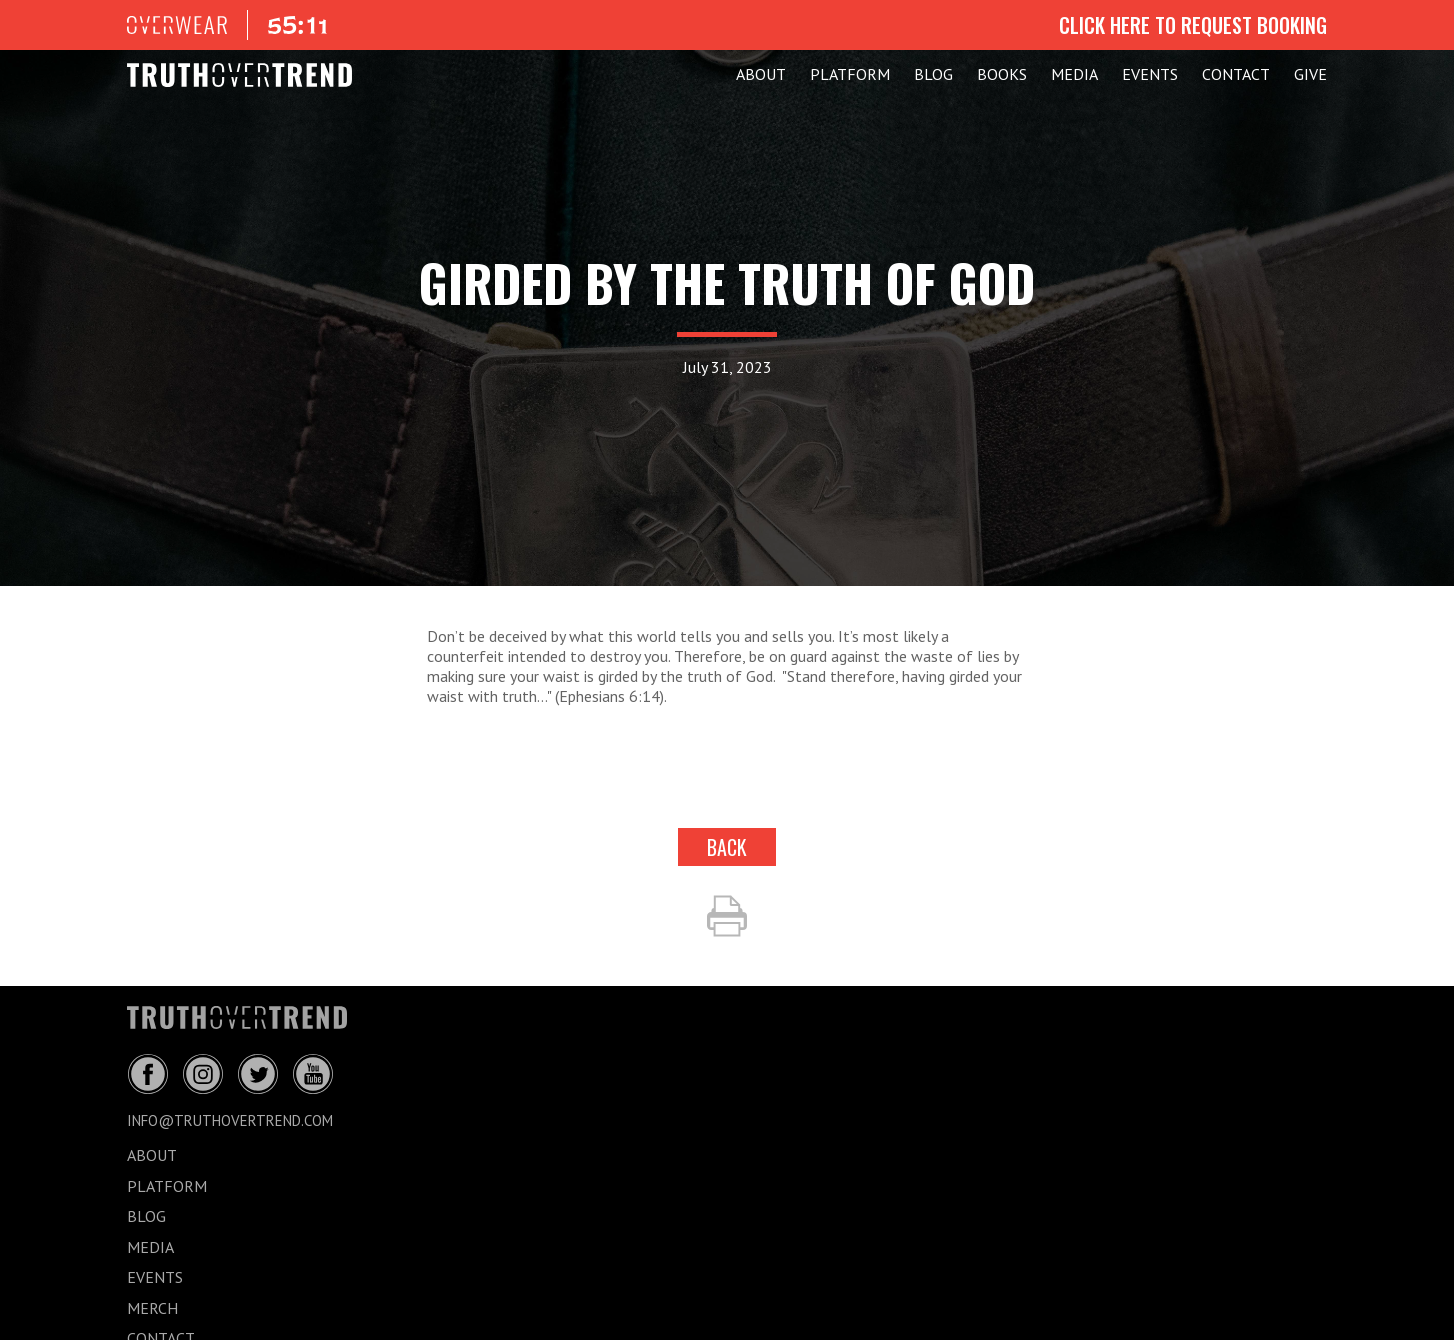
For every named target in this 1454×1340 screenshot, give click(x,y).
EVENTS (1150, 74)
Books (1002, 74)
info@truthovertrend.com (230, 1120)
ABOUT (761, 74)
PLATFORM (850, 74)
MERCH (152, 1308)
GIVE (1310, 74)
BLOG (933, 74)
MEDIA (1074, 74)
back (727, 847)
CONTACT (1236, 74)
